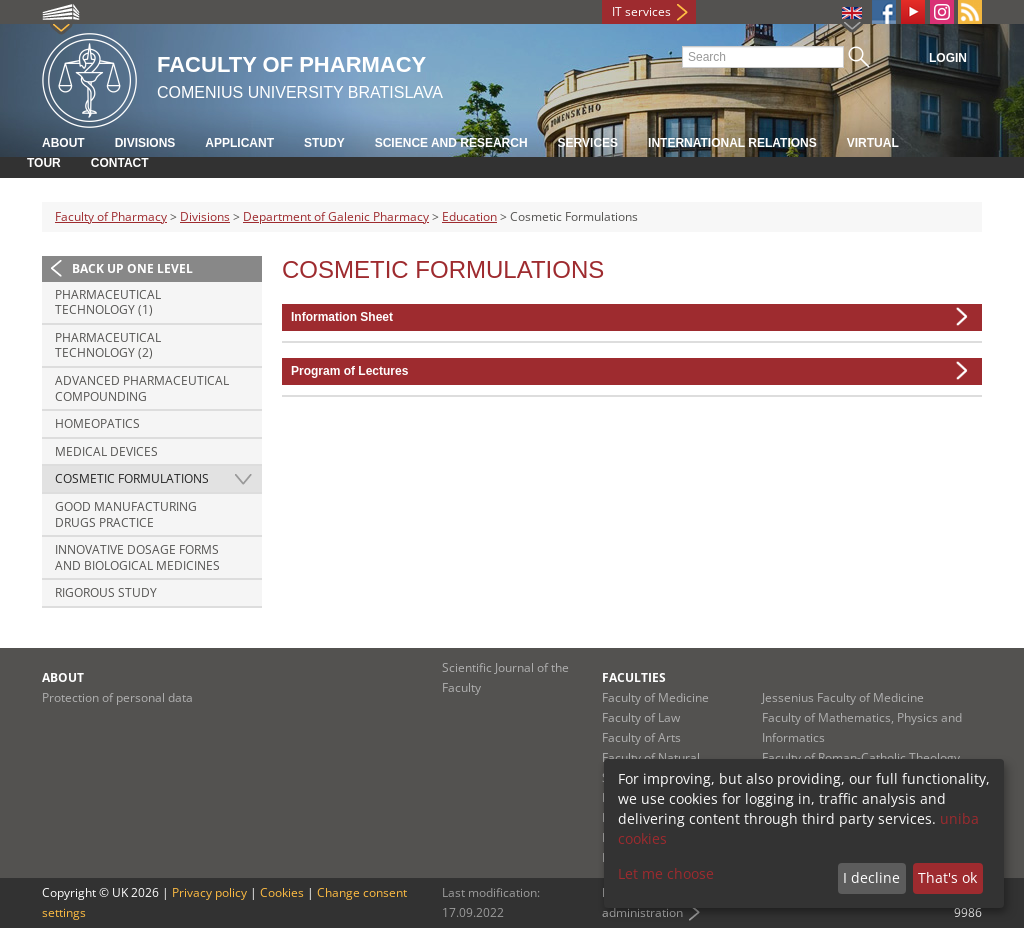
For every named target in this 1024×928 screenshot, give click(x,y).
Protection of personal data (117, 697)
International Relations (732, 143)
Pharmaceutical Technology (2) (108, 345)
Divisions (145, 143)
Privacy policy (209, 892)
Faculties (634, 677)
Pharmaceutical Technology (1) (108, 302)
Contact (120, 163)
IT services (641, 11)
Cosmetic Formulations (132, 478)
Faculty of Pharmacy (111, 216)
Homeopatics (97, 423)
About (63, 143)
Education (469, 216)
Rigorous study (106, 592)
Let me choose (666, 873)
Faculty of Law (641, 717)
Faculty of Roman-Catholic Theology (861, 757)
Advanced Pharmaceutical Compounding (142, 388)
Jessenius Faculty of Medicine (843, 697)
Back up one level (132, 268)
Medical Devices (106, 451)
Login (948, 58)
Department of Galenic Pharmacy (336, 216)
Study (324, 143)
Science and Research (451, 143)
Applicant (239, 143)
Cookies (282, 892)
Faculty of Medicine (655, 697)
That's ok (947, 877)
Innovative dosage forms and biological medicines (137, 557)
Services (588, 143)
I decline (871, 877)
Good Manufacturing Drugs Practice (126, 514)
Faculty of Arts (641, 737)
